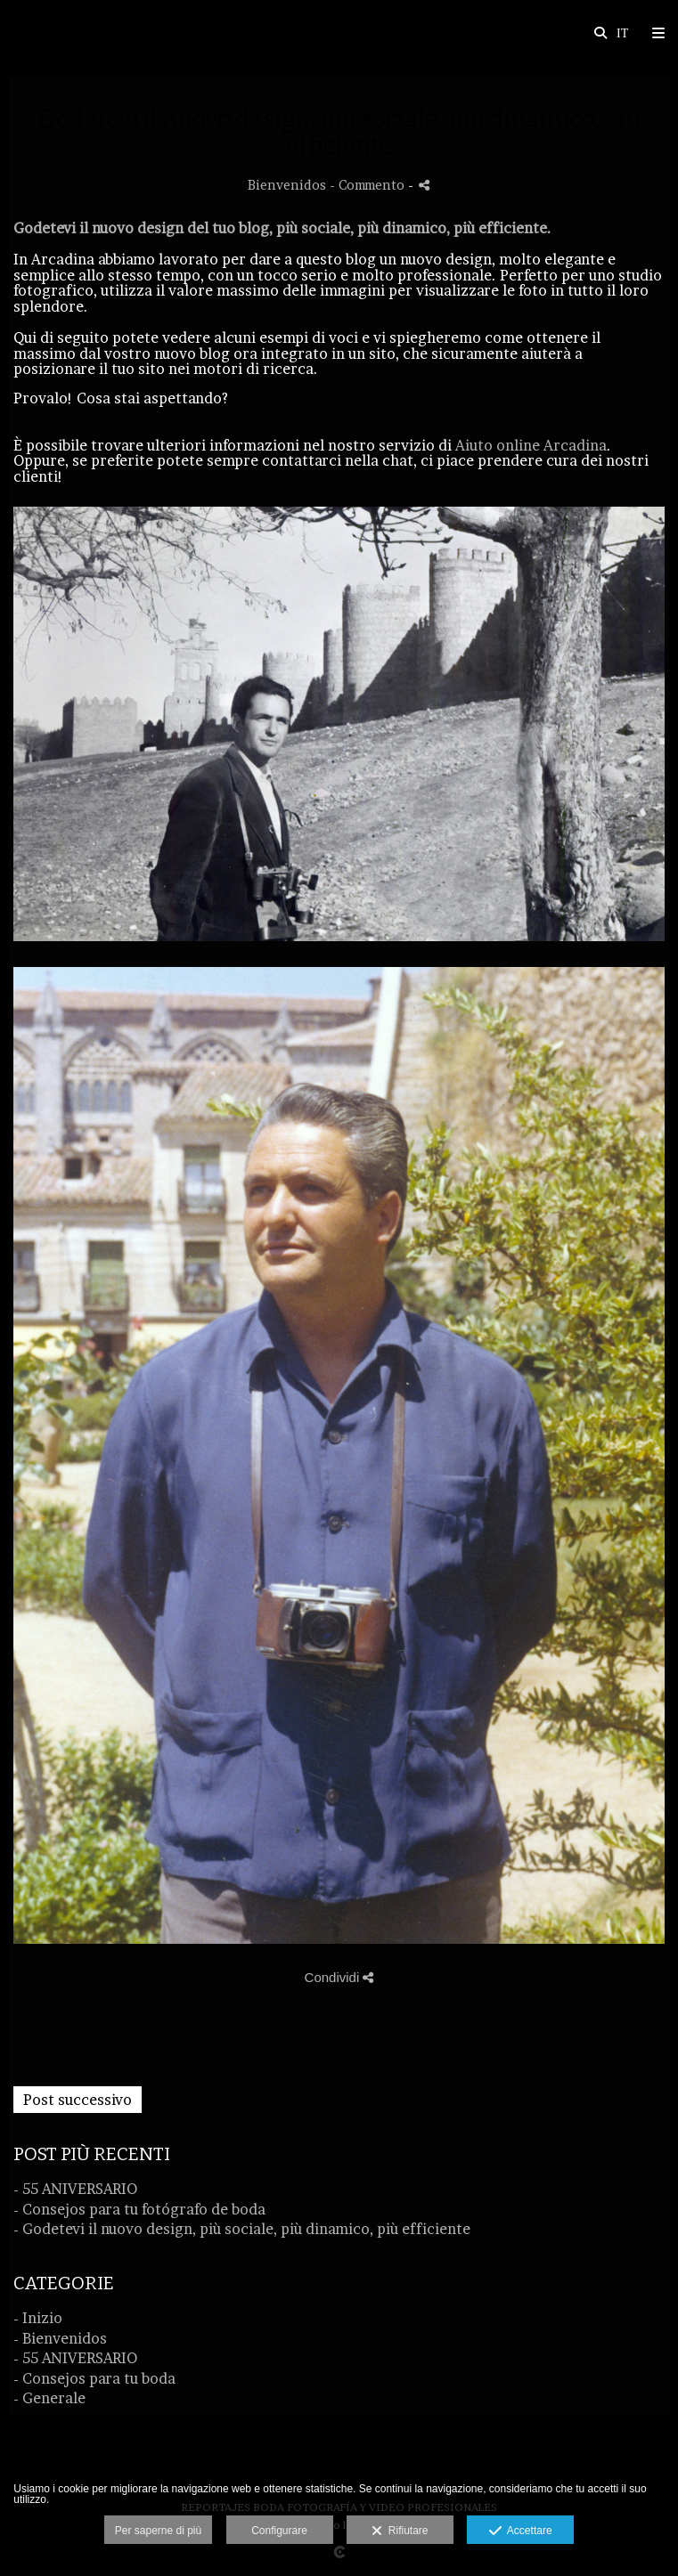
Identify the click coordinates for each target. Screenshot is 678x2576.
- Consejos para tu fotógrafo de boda (139, 2209)
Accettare (520, 2531)
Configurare (279, 2530)
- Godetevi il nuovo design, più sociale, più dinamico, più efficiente (241, 2229)
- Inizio (37, 2318)
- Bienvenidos (60, 2338)
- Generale (49, 2398)
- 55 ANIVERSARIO (75, 2189)
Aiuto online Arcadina (531, 445)
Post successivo (77, 2100)
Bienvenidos (287, 185)
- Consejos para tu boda (94, 2378)
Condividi (339, 1977)
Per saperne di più (158, 2530)
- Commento (369, 185)
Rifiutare (400, 2531)
